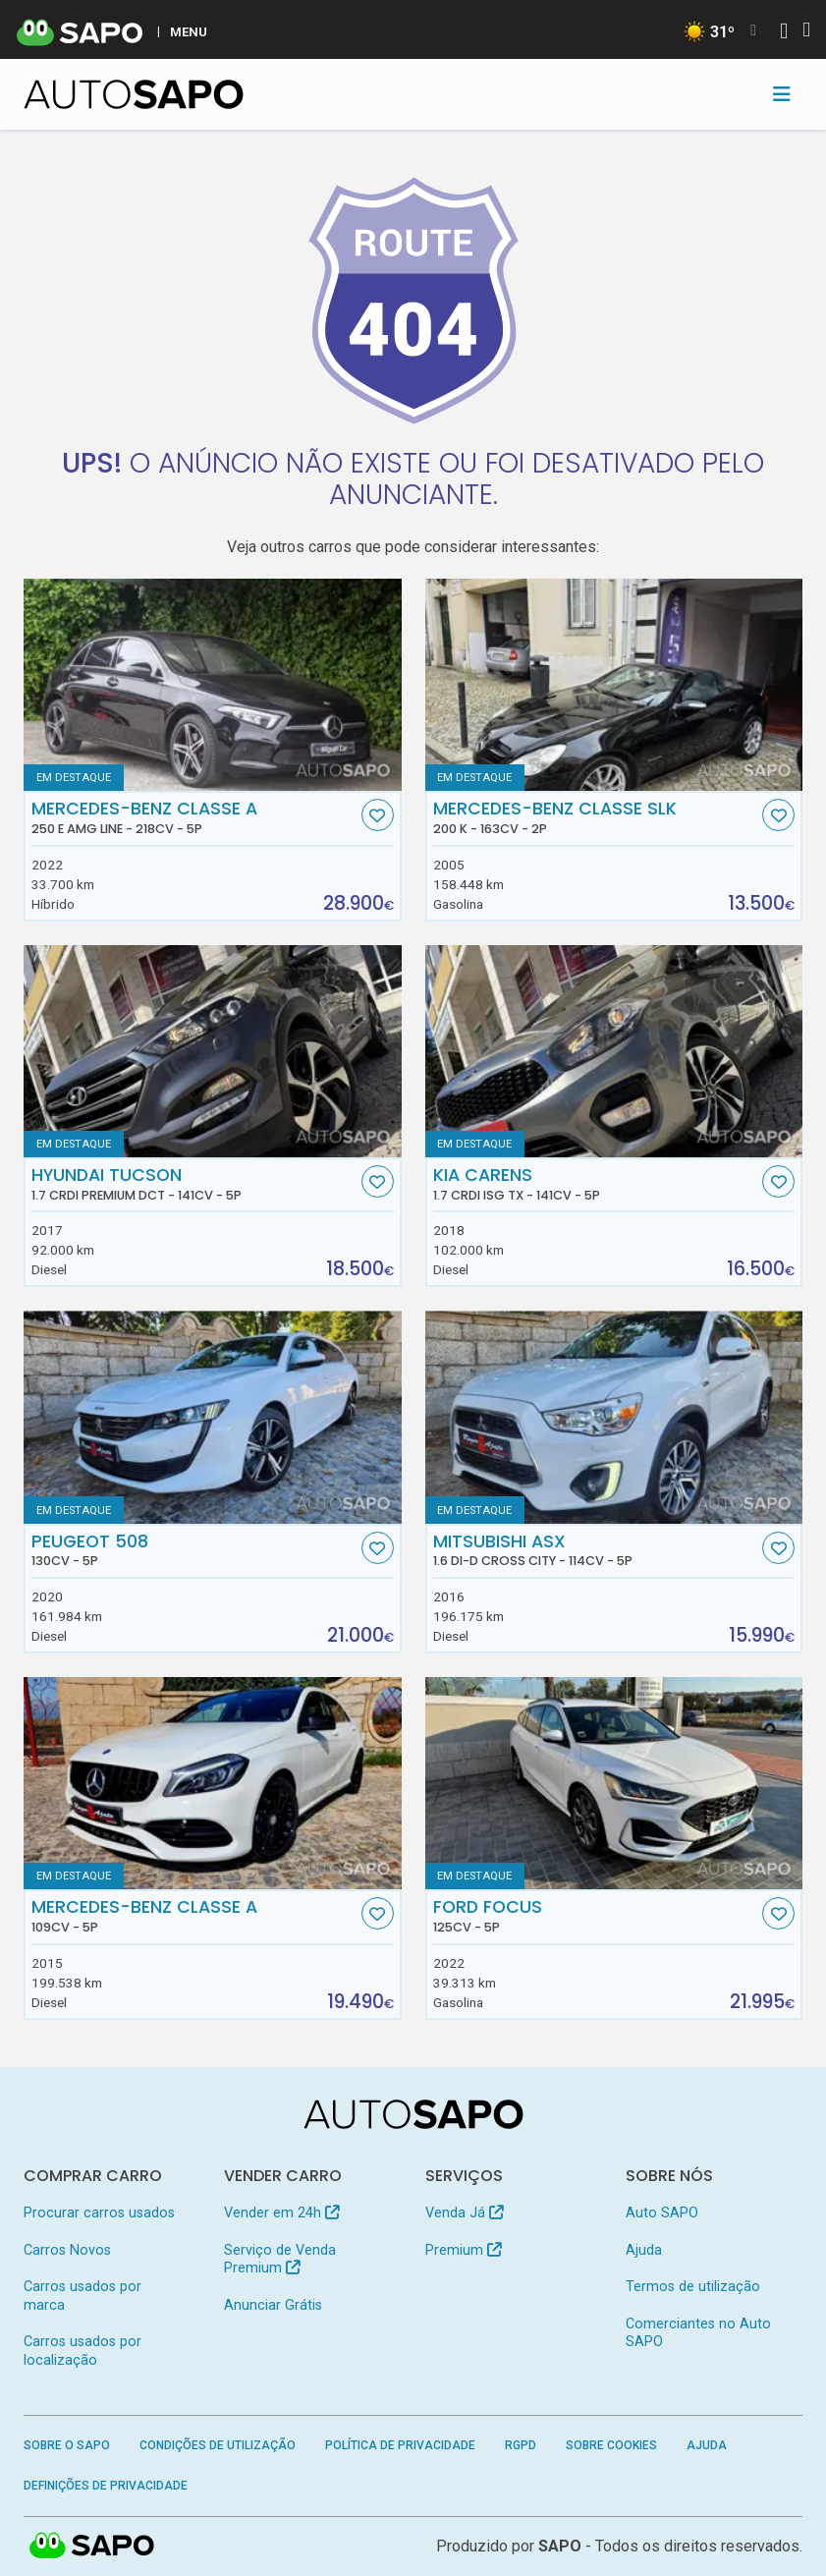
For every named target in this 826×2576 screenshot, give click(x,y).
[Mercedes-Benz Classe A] (213, 1783)
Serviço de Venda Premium (280, 2259)
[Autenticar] (784, 33)
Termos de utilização (693, 2286)
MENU (188, 31)
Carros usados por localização (82, 2350)
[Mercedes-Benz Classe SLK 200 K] (614, 685)
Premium (463, 2250)
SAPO (92, 2546)
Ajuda (644, 2250)
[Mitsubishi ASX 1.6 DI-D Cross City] (614, 1417)
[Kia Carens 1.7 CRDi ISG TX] (614, 1051)
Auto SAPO (662, 2213)
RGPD (520, 2445)
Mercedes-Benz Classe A (194, 817)
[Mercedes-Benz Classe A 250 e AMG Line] (213, 685)
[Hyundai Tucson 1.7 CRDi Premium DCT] (213, 1051)
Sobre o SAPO (67, 2445)
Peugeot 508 (194, 1550)
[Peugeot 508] (213, 1417)
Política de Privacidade (400, 2445)
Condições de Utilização (217, 2445)
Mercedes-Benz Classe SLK (596, 817)
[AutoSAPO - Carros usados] (134, 94)
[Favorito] (377, 815)
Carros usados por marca (82, 2295)
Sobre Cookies (611, 2445)
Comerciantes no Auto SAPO (698, 2333)
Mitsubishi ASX (596, 1550)
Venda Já (464, 2213)
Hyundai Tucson (194, 1184)
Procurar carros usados (99, 2213)
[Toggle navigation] (781, 94)
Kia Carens (596, 1184)
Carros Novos (67, 2250)
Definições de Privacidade (106, 2485)
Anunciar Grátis (273, 2305)
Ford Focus (596, 1915)
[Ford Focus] (614, 1783)
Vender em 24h (281, 2213)
